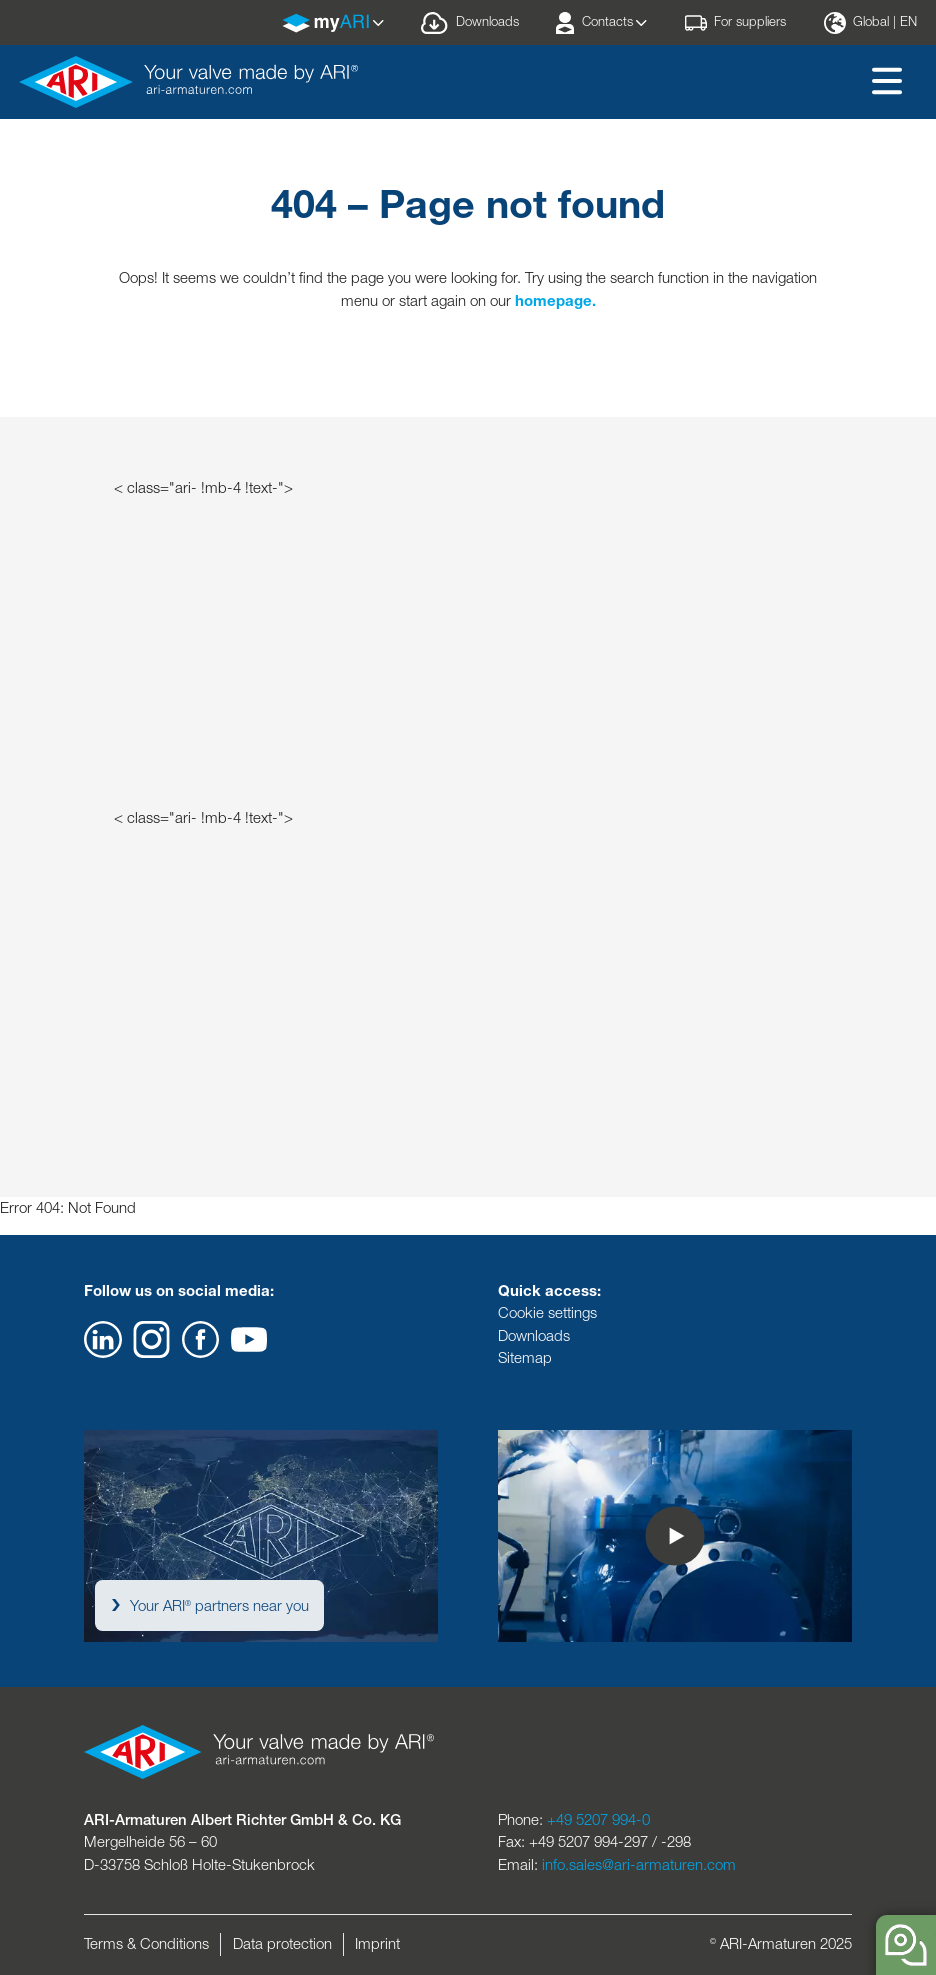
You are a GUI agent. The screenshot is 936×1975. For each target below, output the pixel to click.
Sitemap (525, 1357)
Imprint (377, 1943)
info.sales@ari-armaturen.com (639, 1864)
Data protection (282, 1943)
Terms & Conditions (146, 1943)
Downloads (534, 1335)
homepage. (555, 300)
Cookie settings (547, 1312)
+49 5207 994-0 (598, 1819)
